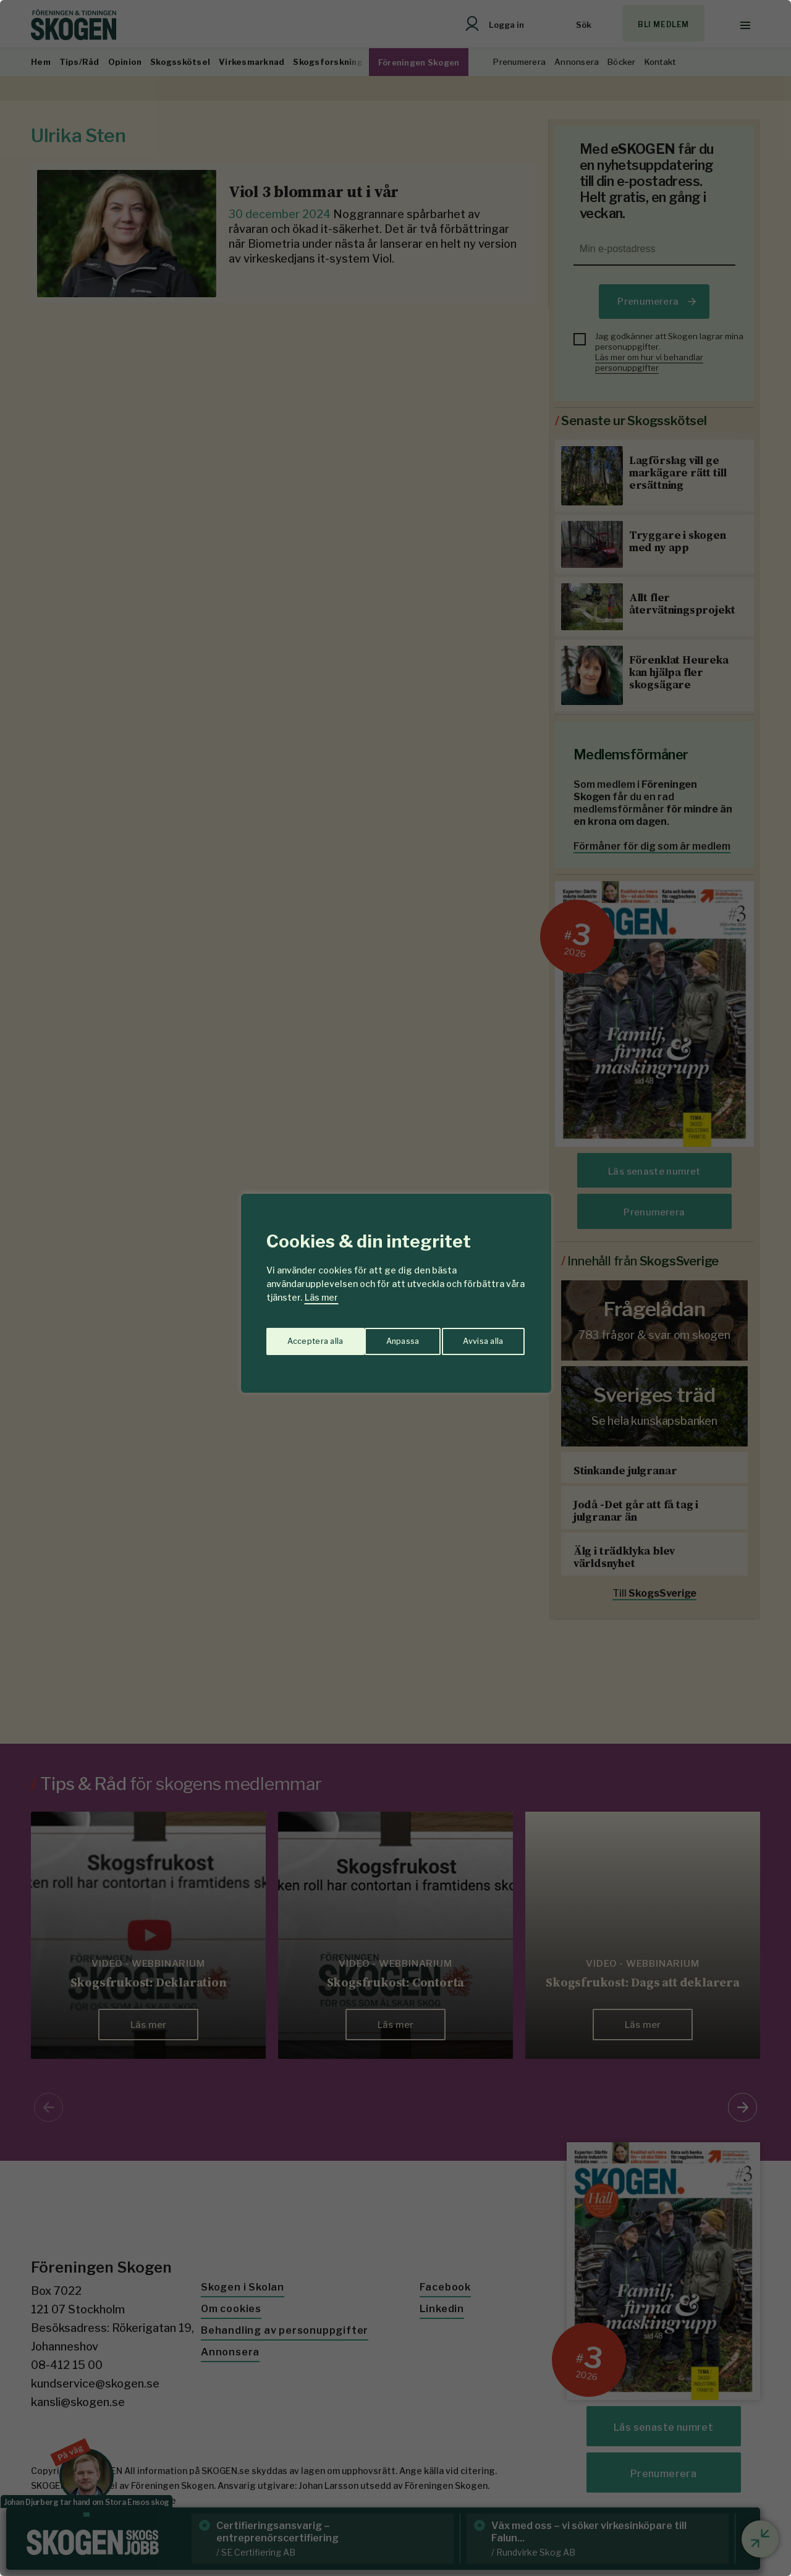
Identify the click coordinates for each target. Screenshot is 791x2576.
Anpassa (302, 1336)
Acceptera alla (476, 1336)
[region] (395, 1288)
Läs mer (321, 1297)
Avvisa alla (382, 1336)
